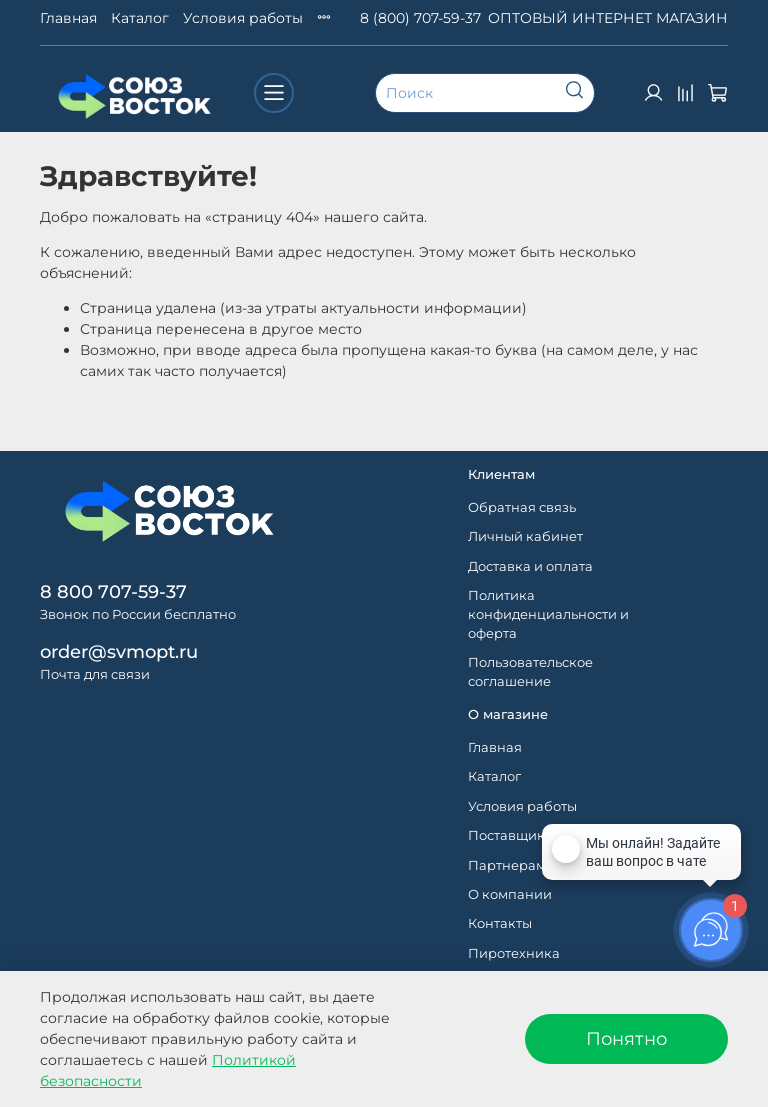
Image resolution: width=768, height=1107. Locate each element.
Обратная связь (522, 507)
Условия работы (243, 18)
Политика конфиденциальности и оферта (548, 614)
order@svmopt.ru (119, 651)
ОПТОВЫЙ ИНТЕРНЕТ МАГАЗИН (608, 18)
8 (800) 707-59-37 (420, 18)
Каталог (140, 18)
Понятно (626, 1038)
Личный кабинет (525, 536)
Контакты (500, 923)
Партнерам (507, 865)
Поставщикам (515, 835)
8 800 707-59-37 (113, 591)
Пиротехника (514, 953)
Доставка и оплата (530, 566)
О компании (510, 894)
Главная (68, 18)
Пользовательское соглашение (530, 672)
